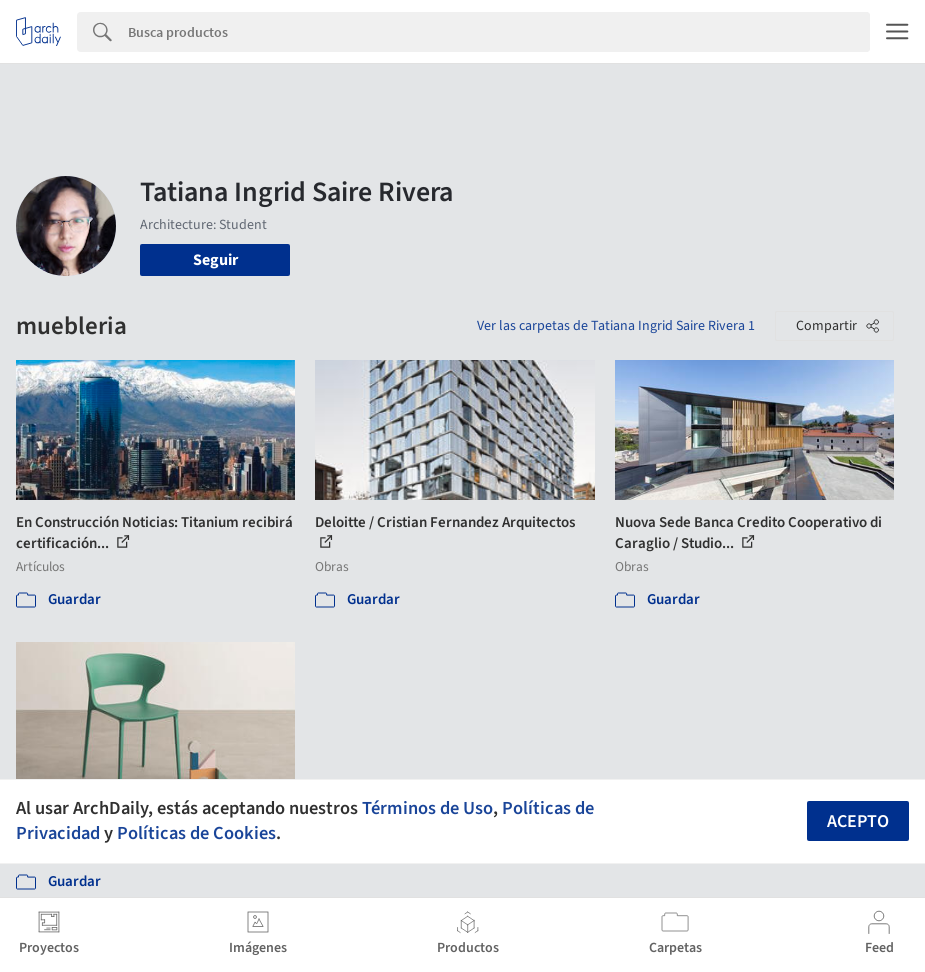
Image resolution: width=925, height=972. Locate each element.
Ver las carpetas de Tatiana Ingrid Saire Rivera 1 (616, 326)
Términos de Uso (427, 808)
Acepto (858, 821)
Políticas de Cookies (196, 833)
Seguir (215, 260)
